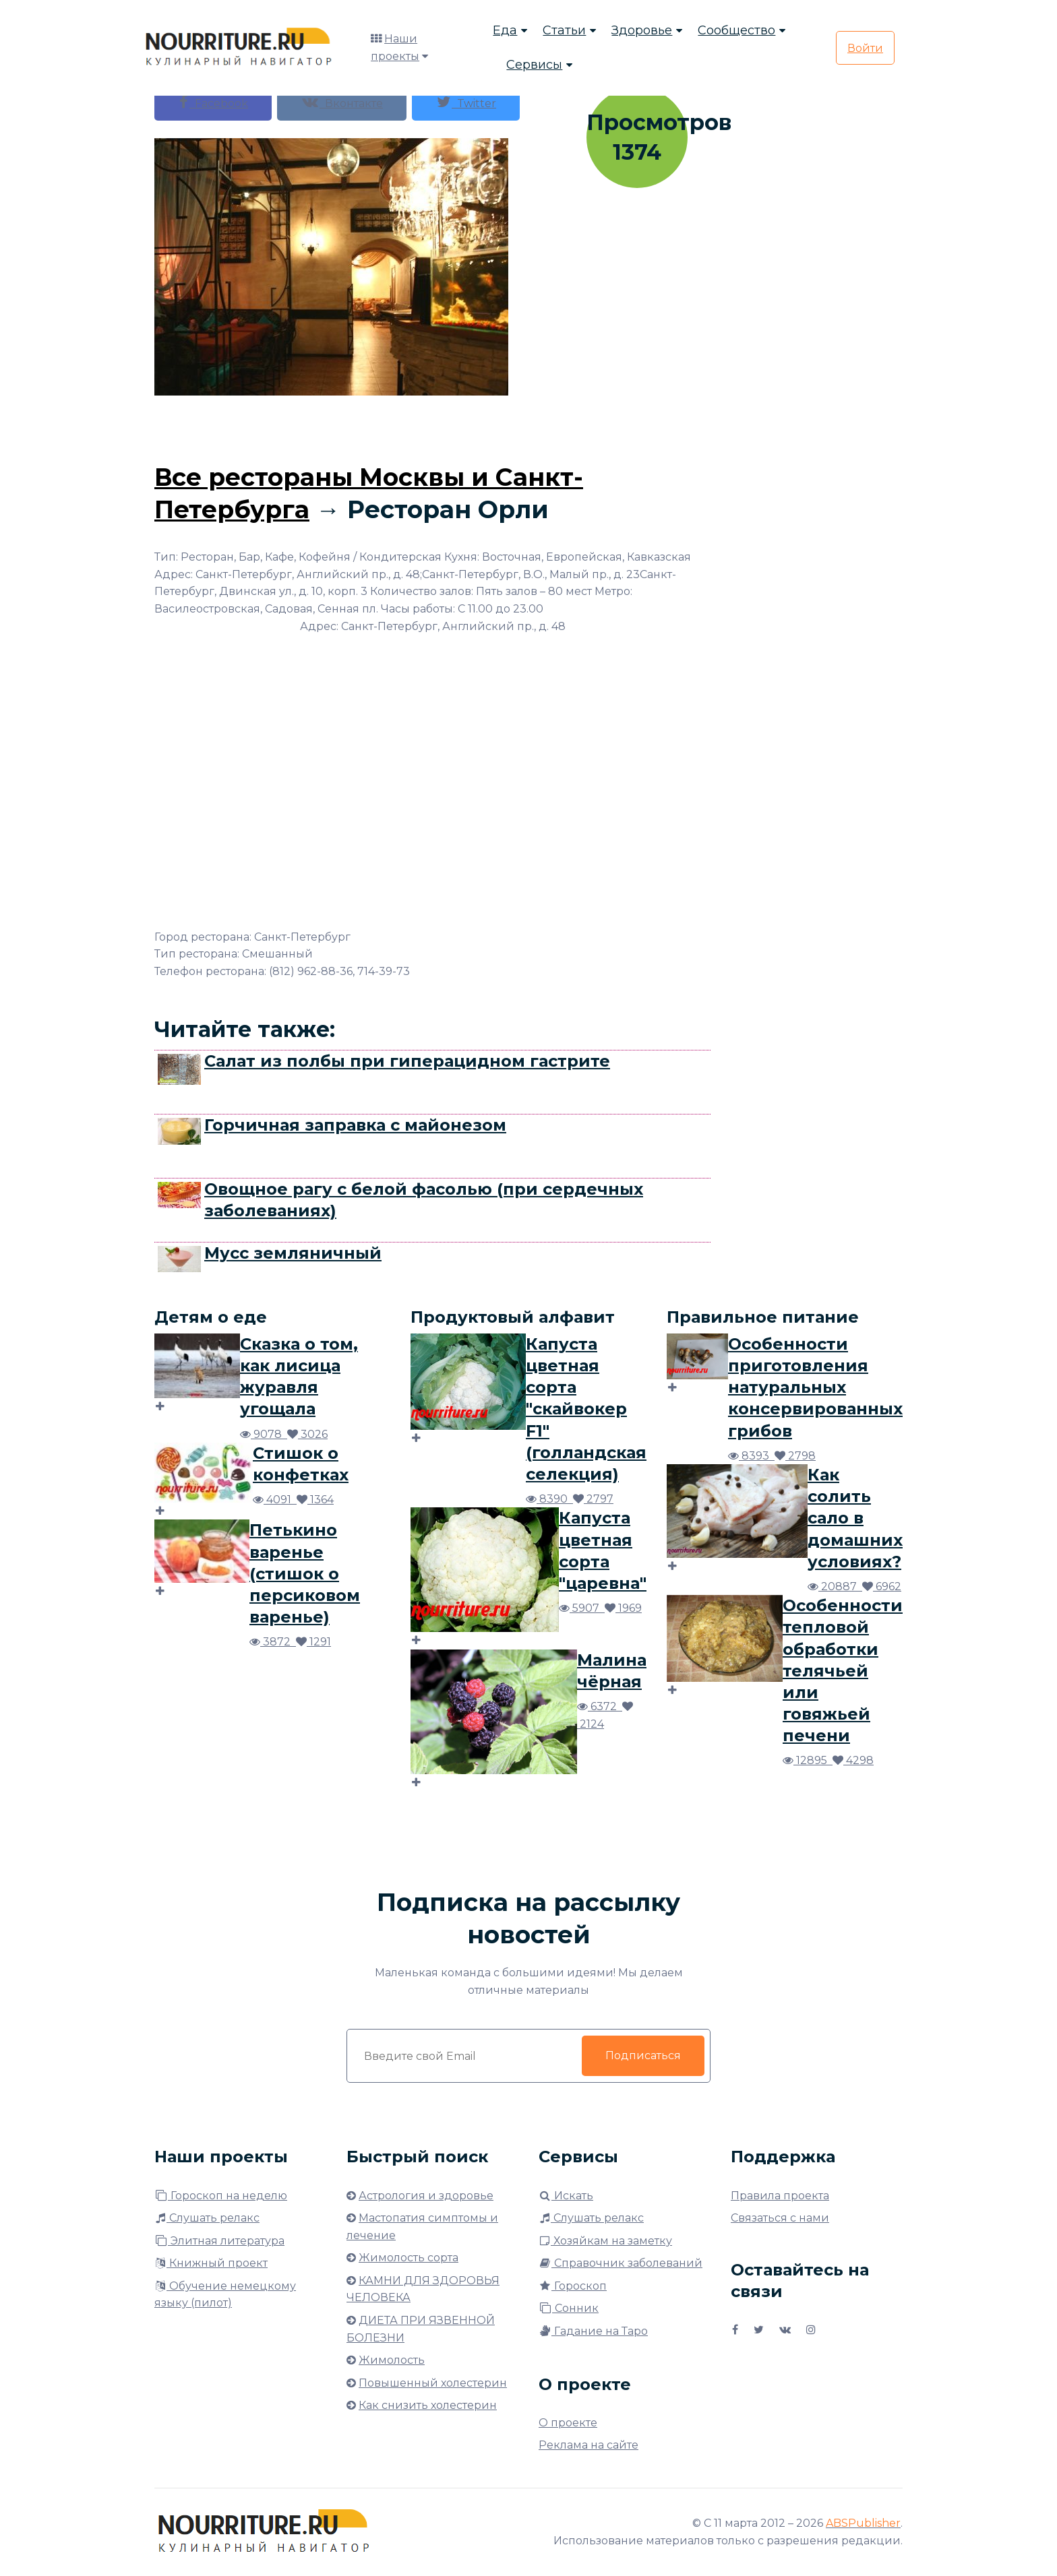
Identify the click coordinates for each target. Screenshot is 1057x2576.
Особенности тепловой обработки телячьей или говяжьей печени (843, 1670)
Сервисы (534, 64)
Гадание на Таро (593, 2331)
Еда (505, 30)
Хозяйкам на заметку (605, 2240)
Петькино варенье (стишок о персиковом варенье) (304, 1573)
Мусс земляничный (293, 1253)
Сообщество (736, 30)
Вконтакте (342, 102)
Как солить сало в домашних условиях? (855, 1518)
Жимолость (392, 2360)
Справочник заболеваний (620, 2263)
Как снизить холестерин (428, 2405)
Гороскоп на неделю (220, 2195)
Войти (865, 48)
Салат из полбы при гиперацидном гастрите (407, 1061)
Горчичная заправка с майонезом (355, 1125)
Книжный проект (211, 2263)
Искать (566, 2195)
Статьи (564, 30)
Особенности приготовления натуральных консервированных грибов (815, 1387)
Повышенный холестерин (433, 2383)
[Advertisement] (432, 426)
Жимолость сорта (408, 2257)
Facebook (213, 102)
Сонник (569, 2308)
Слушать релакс (207, 2217)
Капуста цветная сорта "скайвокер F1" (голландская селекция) (586, 1409)
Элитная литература (219, 2240)
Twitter (465, 102)
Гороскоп (573, 2286)
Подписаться (643, 2055)
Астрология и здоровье (426, 2195)
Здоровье (641, 30)
